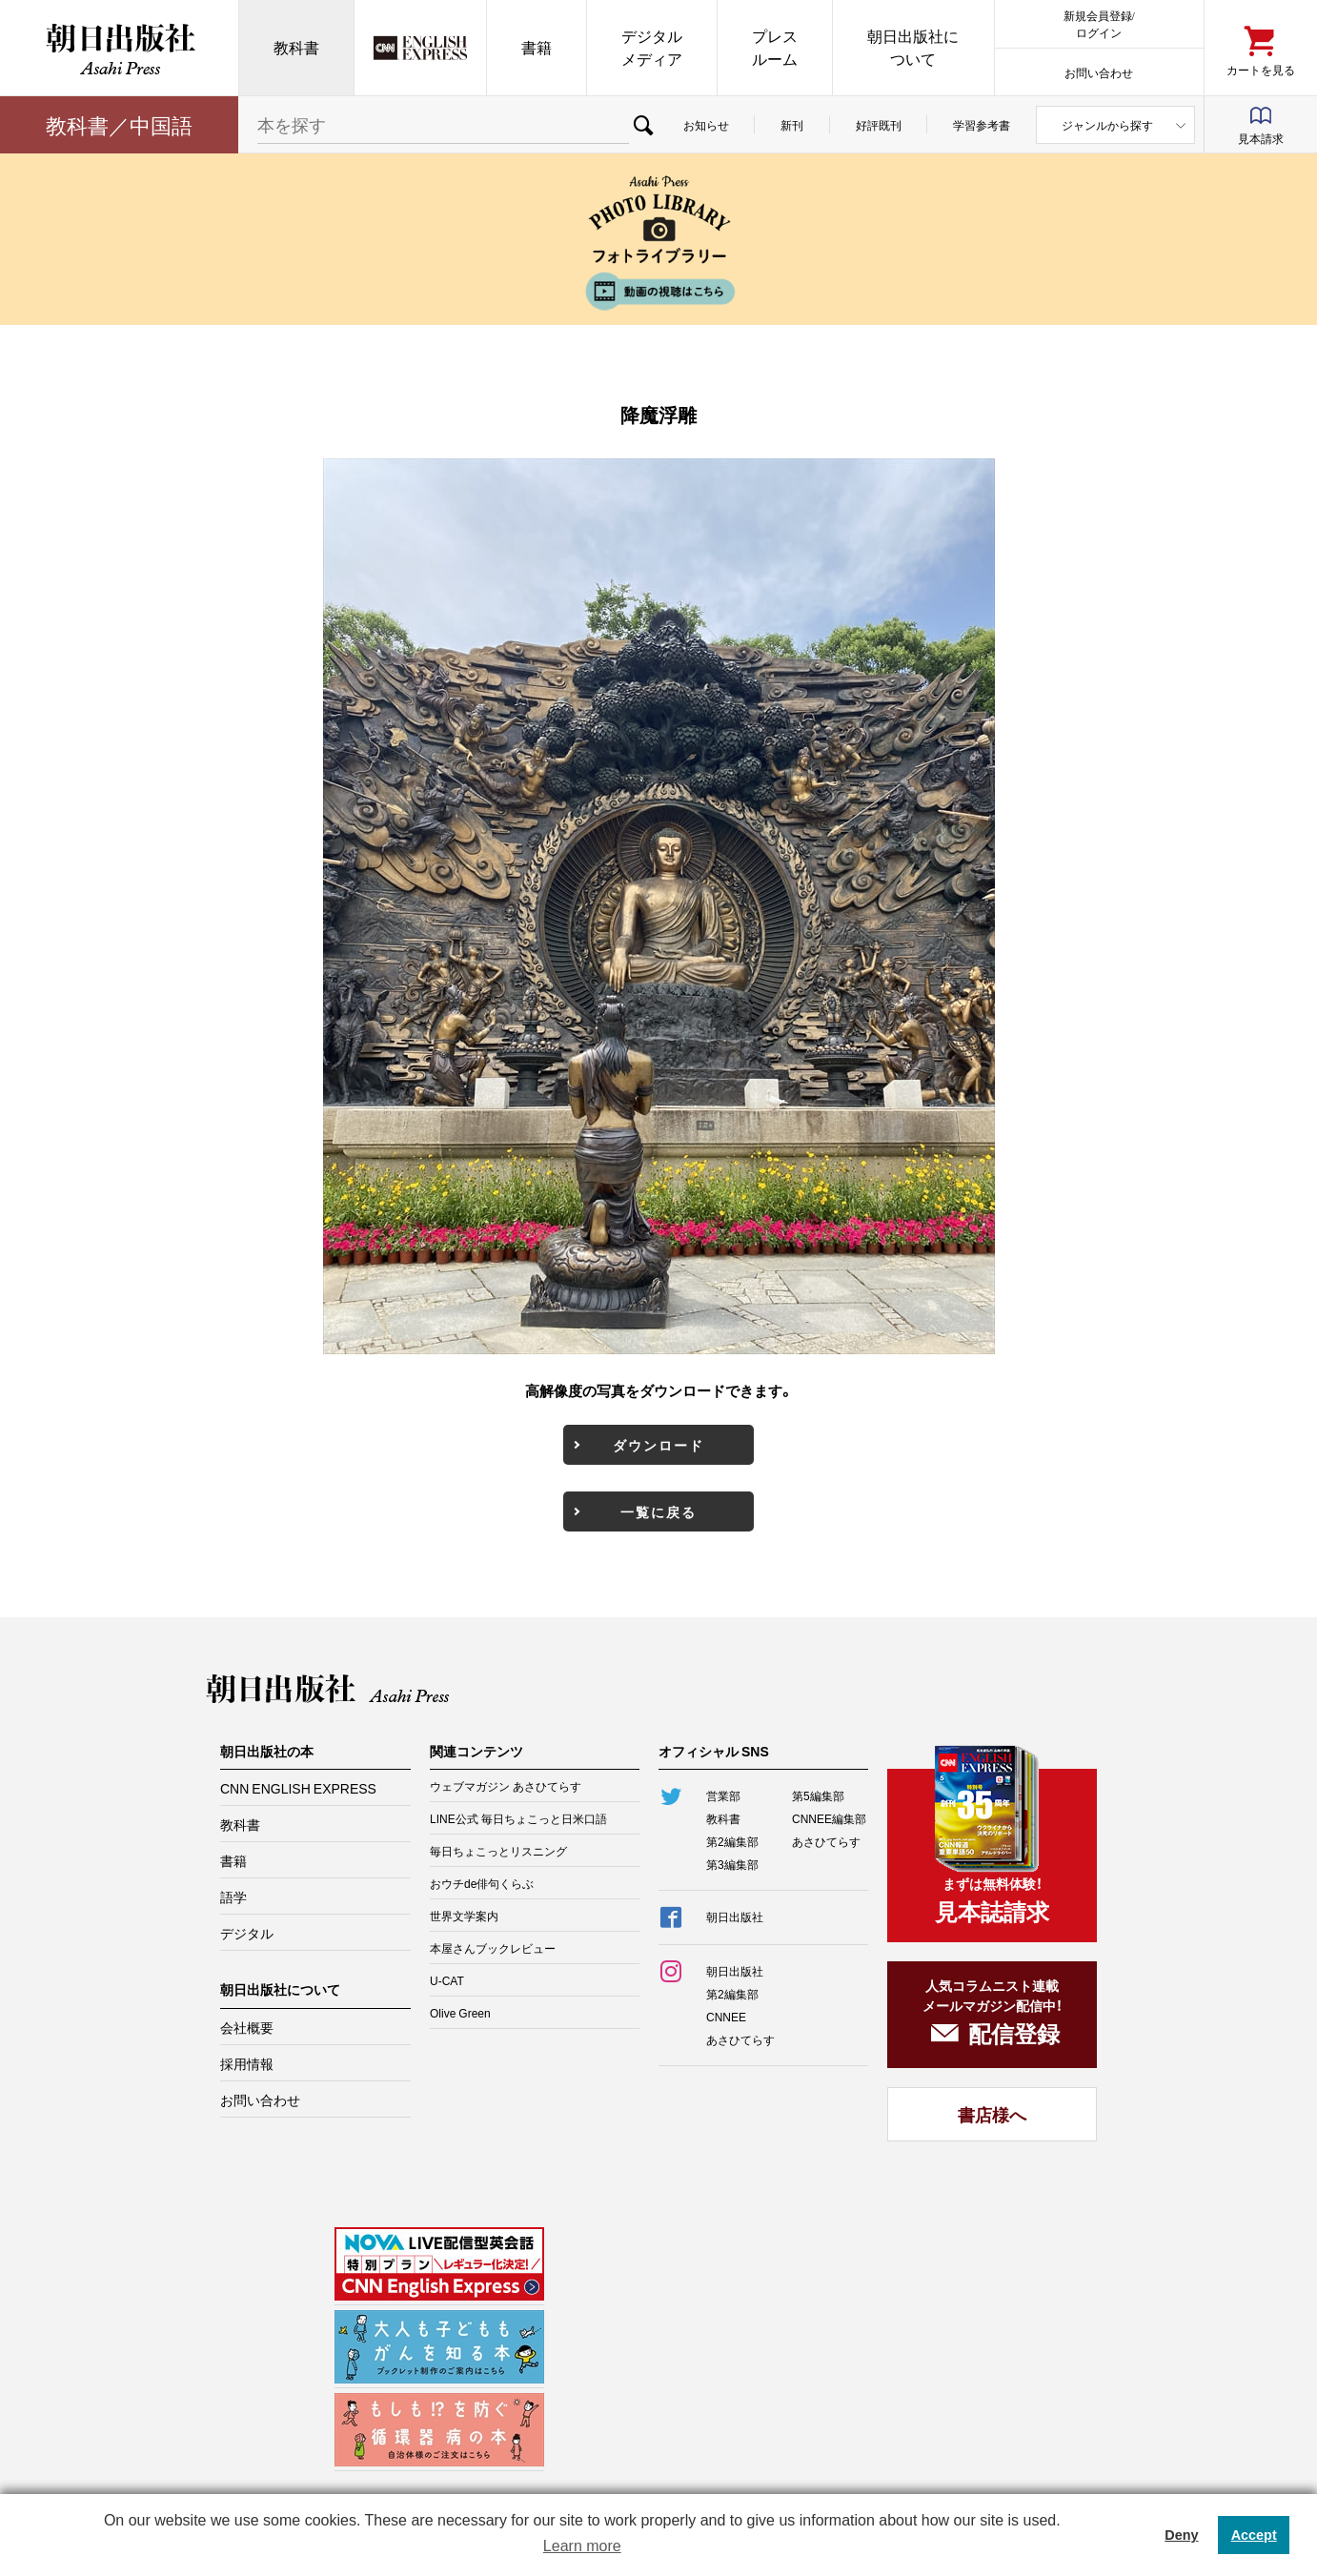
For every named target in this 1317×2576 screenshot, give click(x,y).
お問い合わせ (1098, 72)
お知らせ (706, 124)
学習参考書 (981, 124)
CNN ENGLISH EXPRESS (298, 1787)
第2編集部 (732, 1841)
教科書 (296, 47)
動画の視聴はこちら (658, 291)
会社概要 (247, 2027)
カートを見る (1260, 69)
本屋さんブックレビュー (493, 1948)
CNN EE (420, 47)
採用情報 (247, 2063)
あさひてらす (826, 1841)
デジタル (247, 1932)
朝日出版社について (913, 47)
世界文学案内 (464, 1915)
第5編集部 (818, 1795)
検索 (643, 125)
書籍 (536, 47)
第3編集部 (732, 1864)
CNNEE (726, 2016)
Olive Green (460, 2012)
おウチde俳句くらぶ (482, 1883)
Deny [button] (1181, 2535)
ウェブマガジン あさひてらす (505, 1786)
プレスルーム (775, 47)
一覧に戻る (658, 1511)
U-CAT (447, 1980)
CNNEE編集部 (829, 1818)
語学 (233, 1896)
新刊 (791, 124)
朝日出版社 (119, 47)
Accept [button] (1254, 2535)
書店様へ (992, 2114)
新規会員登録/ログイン (1099, 23)
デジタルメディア (651, 47)
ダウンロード (658, 1444)
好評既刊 (879, 124)
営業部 (723, 1795)
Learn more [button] (582, 2546)
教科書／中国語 (119, 124)
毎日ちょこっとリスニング (498, 1850)
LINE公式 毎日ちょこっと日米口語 (518, 1818)
